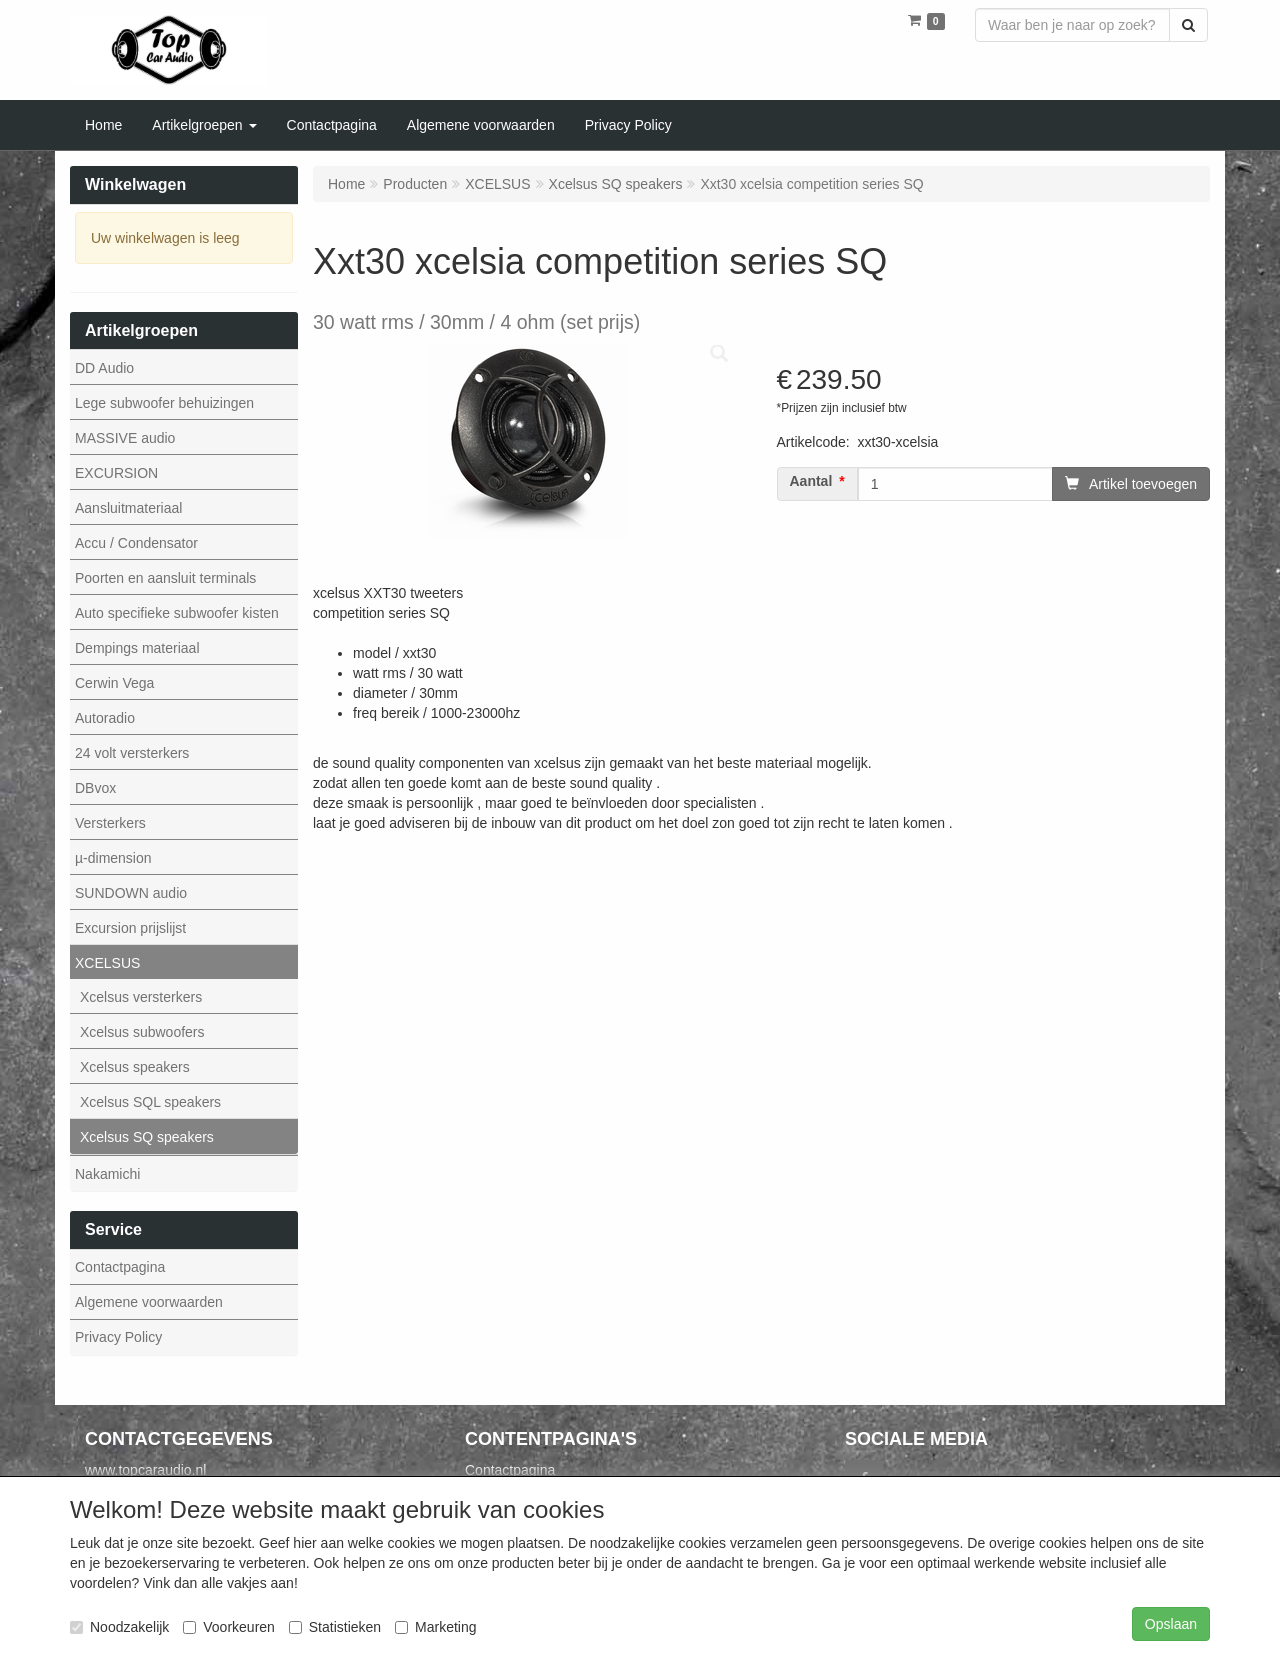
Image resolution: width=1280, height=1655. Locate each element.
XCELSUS (107, 963)
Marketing (435, 1627)
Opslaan (1171, 1624)
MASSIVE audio (125, 438)
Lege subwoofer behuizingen (164, 403)
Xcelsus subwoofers (142, 1032)
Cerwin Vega (114, 683)
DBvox (95, 788)
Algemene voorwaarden (149, 1302)
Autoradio (105, 718)
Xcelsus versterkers (141, 997)
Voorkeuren (229, 1627)
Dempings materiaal (137, 648)
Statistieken (335, 1627)
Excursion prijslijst (130, 928)
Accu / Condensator (136, 543)
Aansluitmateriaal (128, 508)
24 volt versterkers (132, 753)
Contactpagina (120, 1267)
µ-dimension (113, 858)
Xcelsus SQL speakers (150, 1102)
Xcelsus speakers (135, 1067)
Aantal (811, 481)
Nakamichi (107, 1174)
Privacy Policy (118, 1337)
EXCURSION (116, 473)
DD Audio (104, 368)
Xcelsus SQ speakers (147, 1137)
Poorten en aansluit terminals (165, 578)
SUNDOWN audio (131, 893)
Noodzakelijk (119, 1627)
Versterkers (110, 823)
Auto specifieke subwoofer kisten (177, 613)
